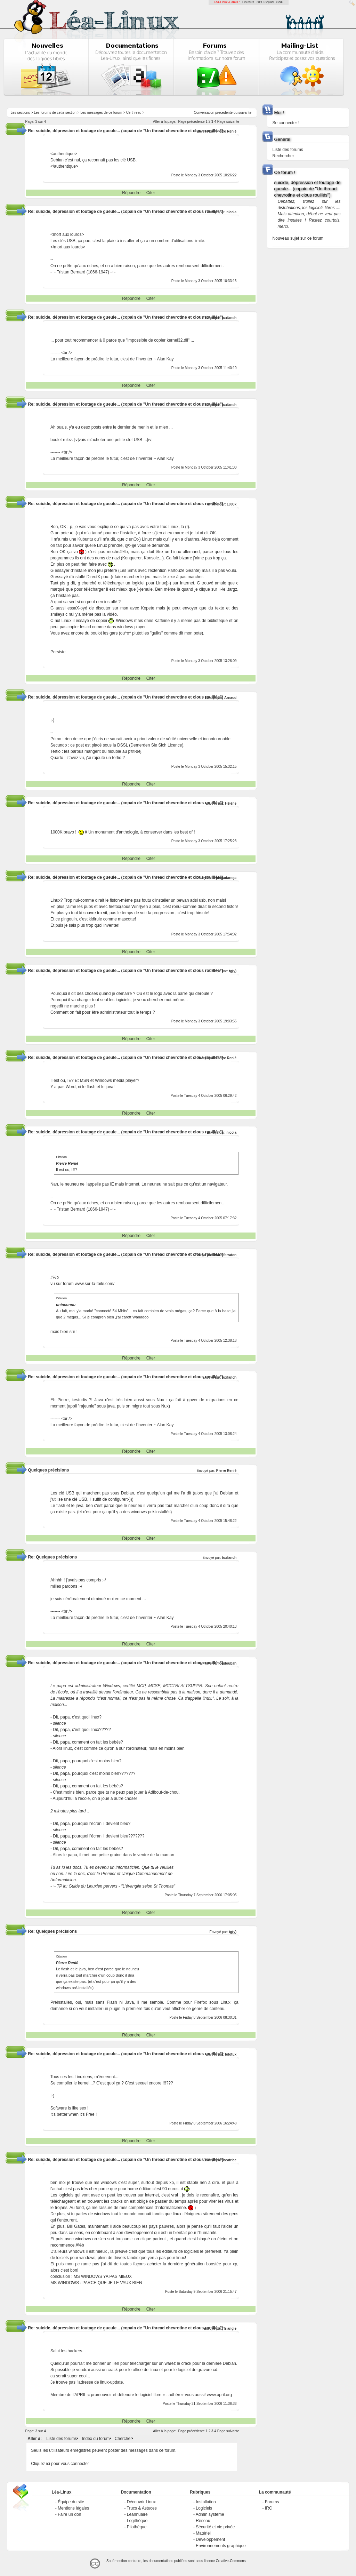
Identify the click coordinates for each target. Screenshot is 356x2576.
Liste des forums (61, 2438)
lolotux (230, 2054)
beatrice (229, 2160)
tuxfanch (229, 318)
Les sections (20, 112)
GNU (279, 2)
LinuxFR (248, 2)
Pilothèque (137, 2527)
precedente (224, 112)
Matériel (203, 2533)
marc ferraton (225, 1255)
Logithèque (137, 2520)
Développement (210, 2539)
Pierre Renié (226, 131)
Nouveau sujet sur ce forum (298, 238)
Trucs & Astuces (142, 2508)
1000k (231, 504)
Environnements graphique (220, 2545)
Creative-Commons (231, 2561)
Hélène (230, 803)
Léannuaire (137, 2514)
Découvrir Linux (141, 2501)
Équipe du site (71, 2501)
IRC (268, 2508)
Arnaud (230, 698)
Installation (206, 2501)
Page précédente (191, 121)
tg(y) (232, 971)
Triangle (229, 2328)
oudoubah (228, 1663)
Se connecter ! (286, 122)
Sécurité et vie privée (215, 2527)
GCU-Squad (265, 2)
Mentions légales (73, 2508)
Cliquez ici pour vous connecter (60, 2463)
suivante (244, 112)
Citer (150, 192)
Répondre (131, 192)
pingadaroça (226, 878)
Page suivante (228, 121)
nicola (231, 212)
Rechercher (283, 155)
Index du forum (96, 2438)
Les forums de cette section (55, 112)
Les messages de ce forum (101, 112)
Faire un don (69, 2514)
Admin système (210, 2514)
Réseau (203, 2520)
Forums (272, 2501)
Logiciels (204, 2508)
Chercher (123, 2438)
